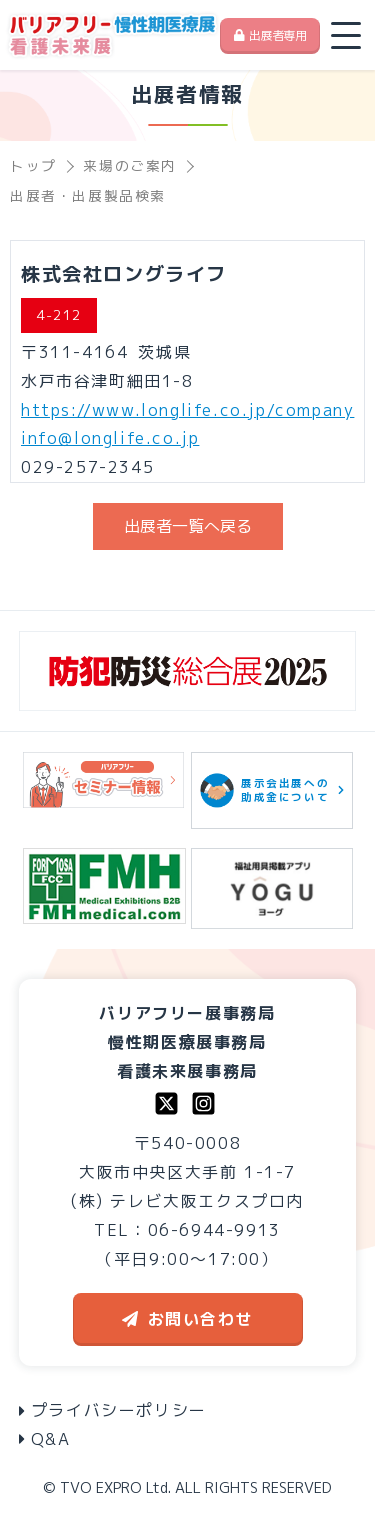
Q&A (45, 1439)
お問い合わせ (188, 1319)
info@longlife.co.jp (110, 438)
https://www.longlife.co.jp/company (187, 410)
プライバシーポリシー (113, 1410)
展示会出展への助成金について (272, 790)
